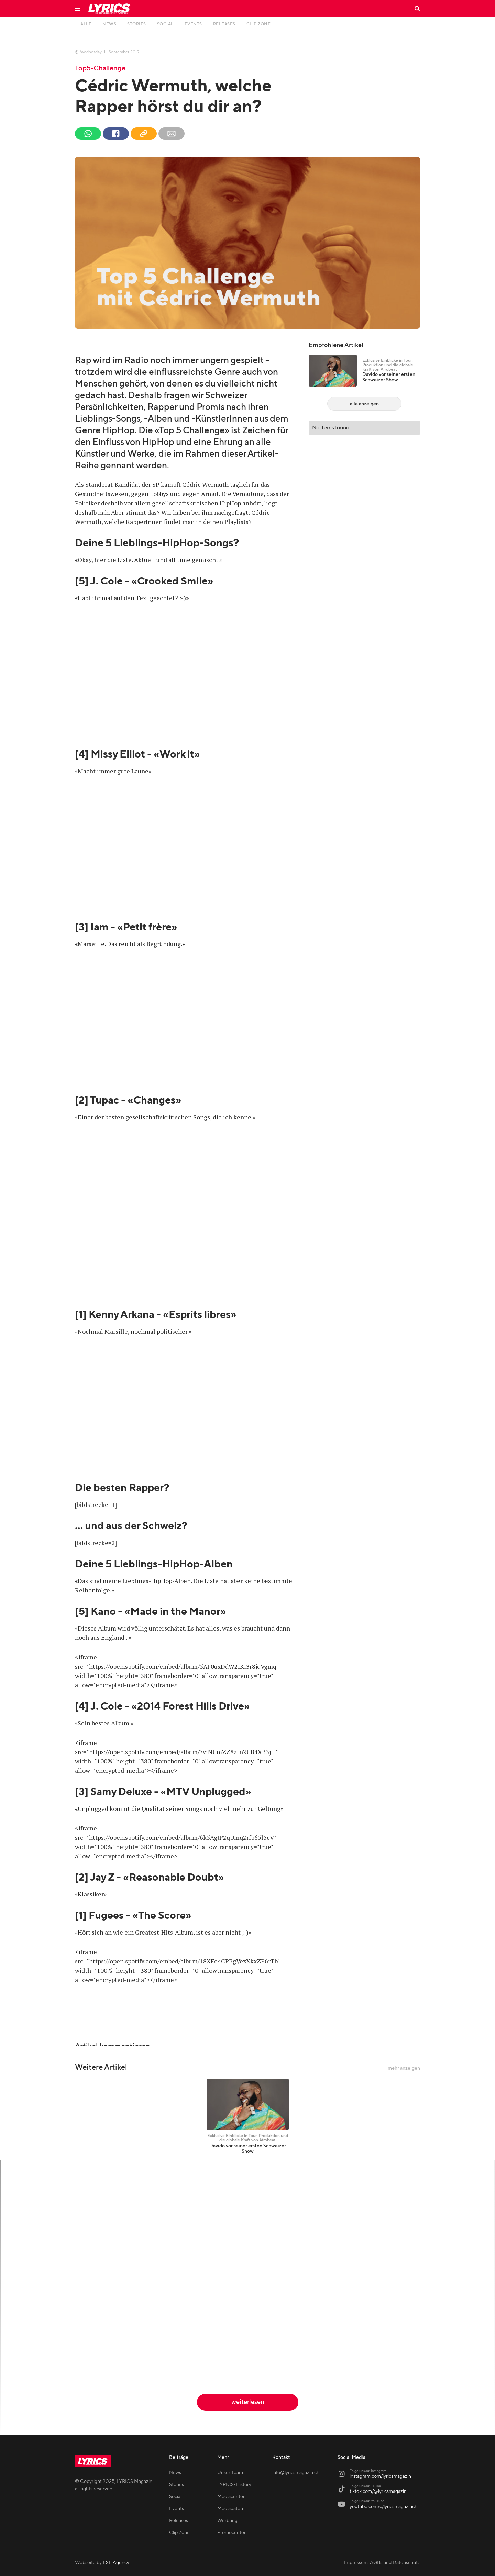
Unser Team (230, 2472)
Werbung (227, 2521)
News (175, 2472)
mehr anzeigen (404, 2068)
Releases (178, 2521)
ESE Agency (116, 2563)
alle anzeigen (364, 404)
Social (175, 2497)
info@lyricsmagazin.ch (295, 2472)
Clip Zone (179, 2533)
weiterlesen (247, 2402)
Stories (176, 2485)
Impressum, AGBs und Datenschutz (382, 2563)
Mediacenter (231, 2497)
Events (176, 2509)
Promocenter (231, 2533)
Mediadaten (230, 2509)
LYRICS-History (234, 2485)
